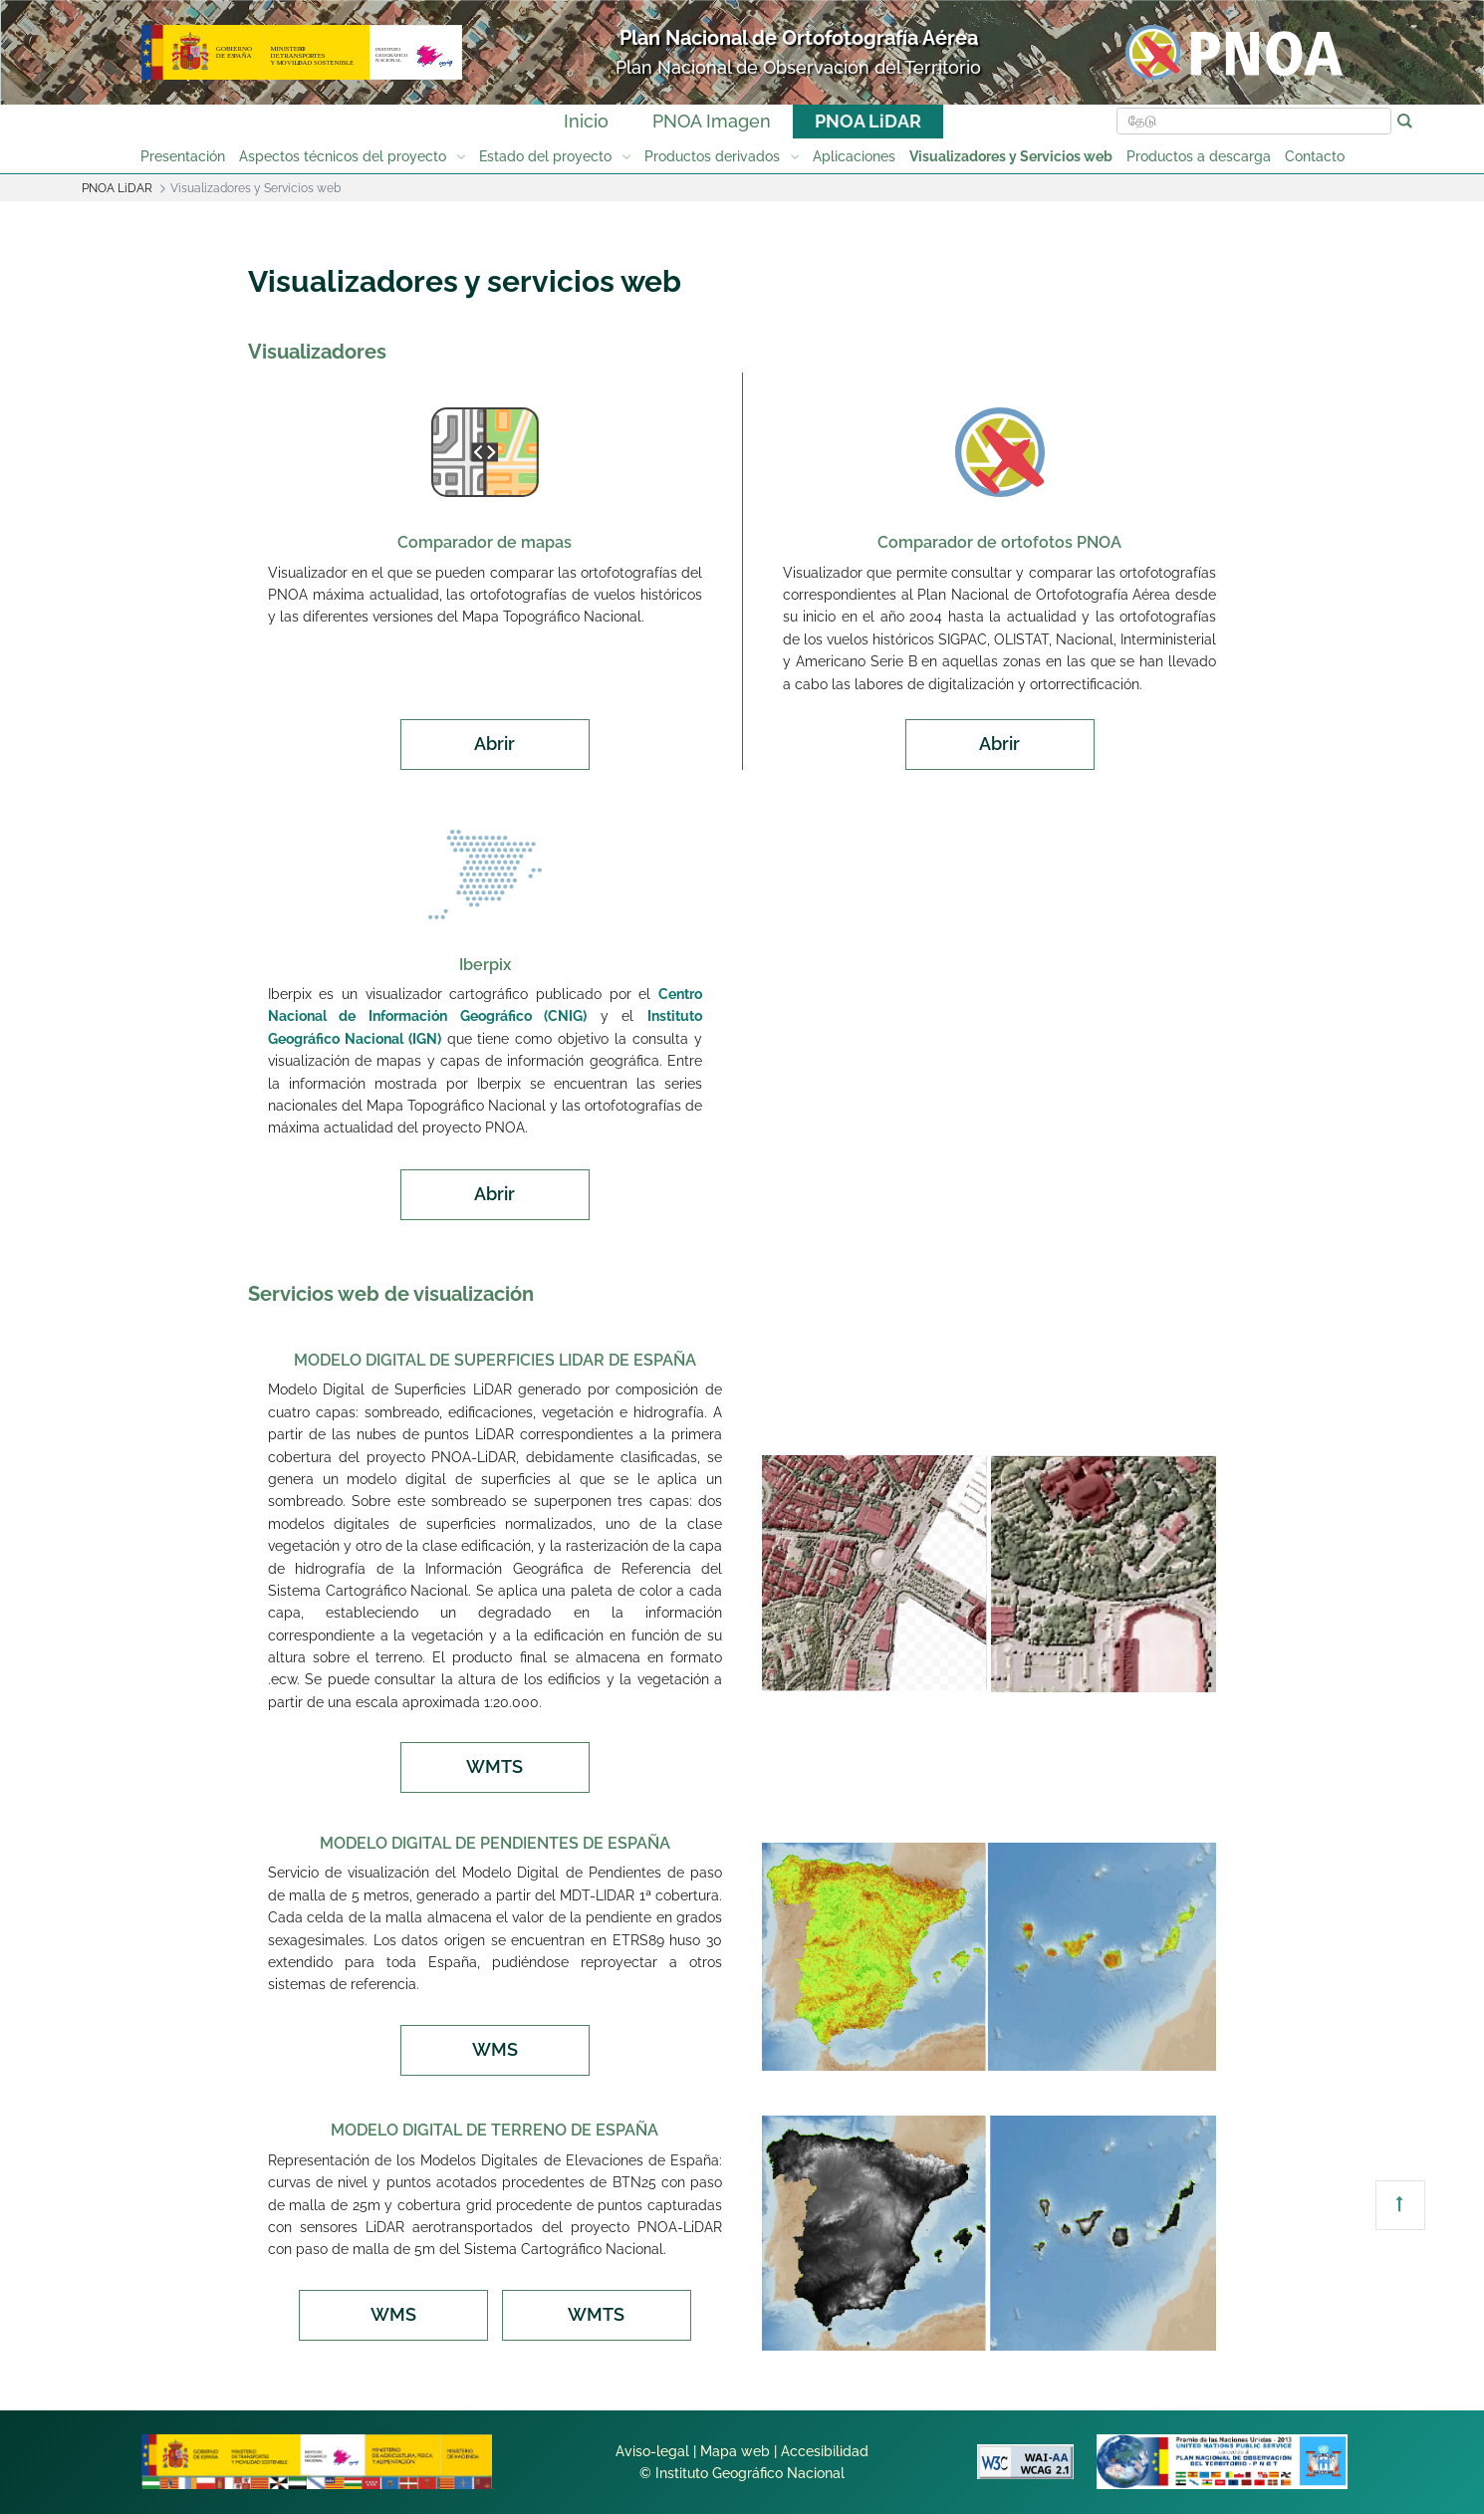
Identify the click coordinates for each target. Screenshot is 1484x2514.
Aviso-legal (652, 2451)
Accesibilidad (824, 2451)
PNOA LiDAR (868, 121)
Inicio (586, 121)
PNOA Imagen (711, 121)
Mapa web (735, 2451)
